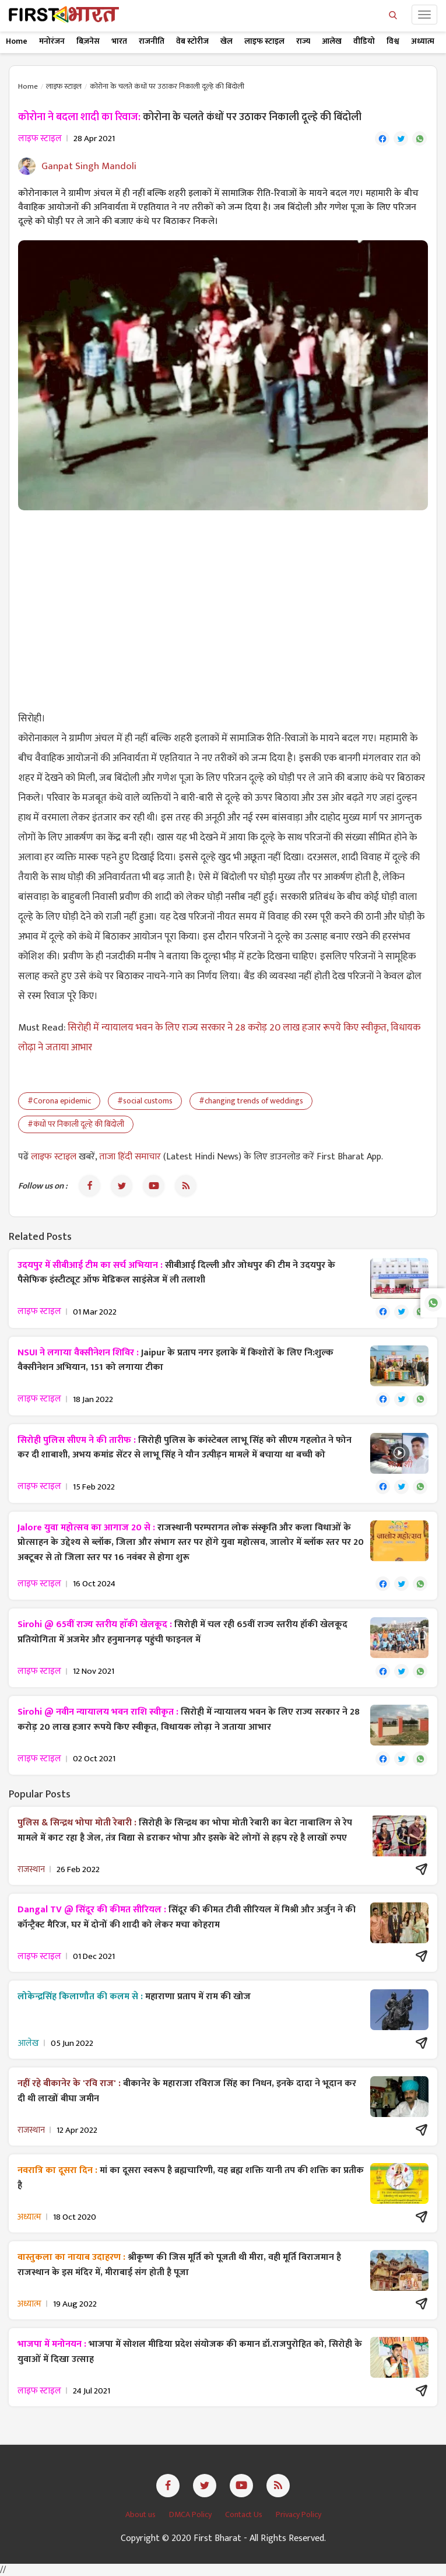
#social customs (145, 1100)
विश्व (393, 41)
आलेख (332, 41)
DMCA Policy (191, 2514)
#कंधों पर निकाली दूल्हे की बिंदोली (75, 1124)
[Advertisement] (223, 603)
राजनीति (151, 41)
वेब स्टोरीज (192, 41)
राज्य (303, 41)
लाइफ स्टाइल (264, 41)
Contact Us (244, 2514)
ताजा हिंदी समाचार (130, 1157)
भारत (119, 41)
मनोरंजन (52, 41)
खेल (226, 41)
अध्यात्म (422, 41)
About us (141, 2514)
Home (16, 41)
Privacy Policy (298, 2514)
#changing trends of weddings (251, 1100)
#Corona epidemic (59, 1100)
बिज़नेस (88, 41)
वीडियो (364, 41)
